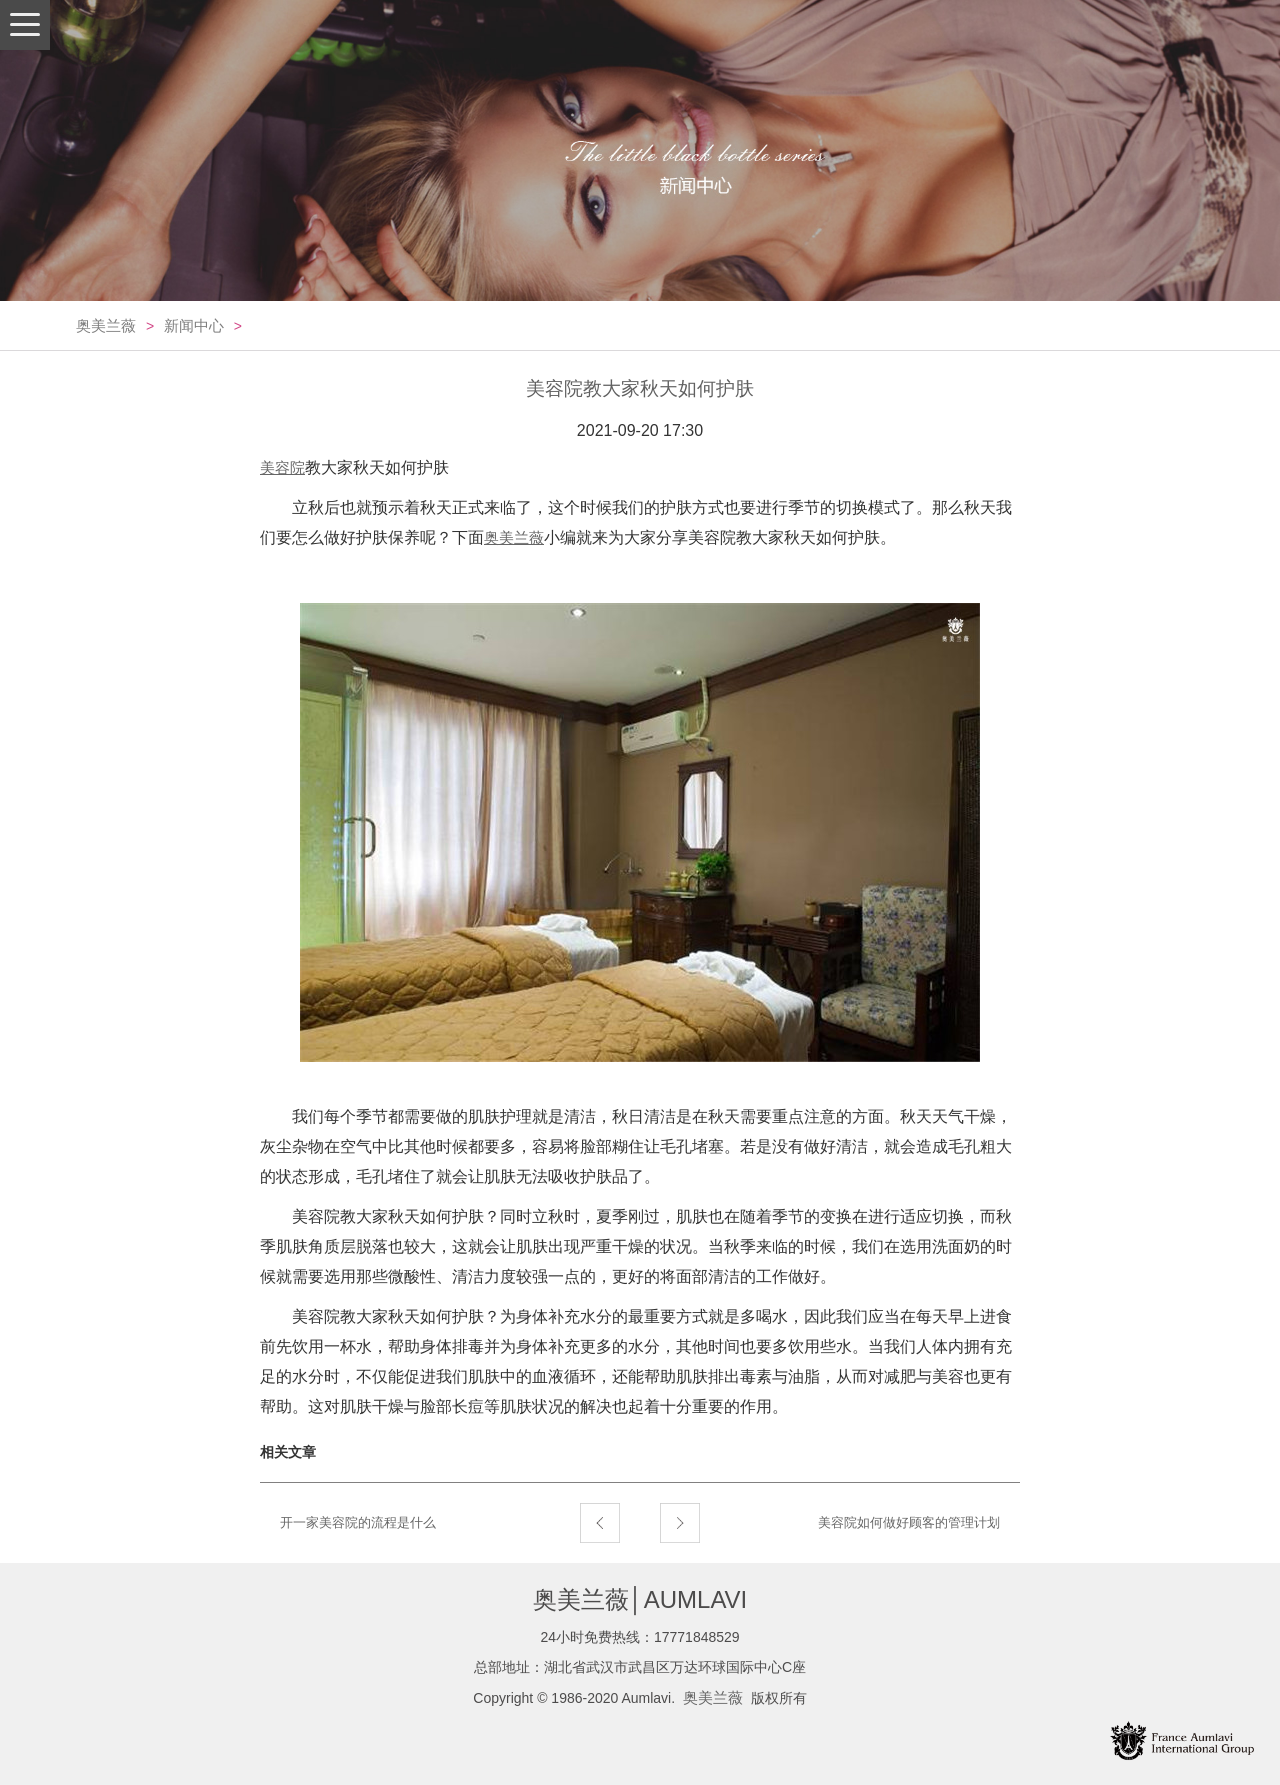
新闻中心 (194, 325)
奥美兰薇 (106, 325)
